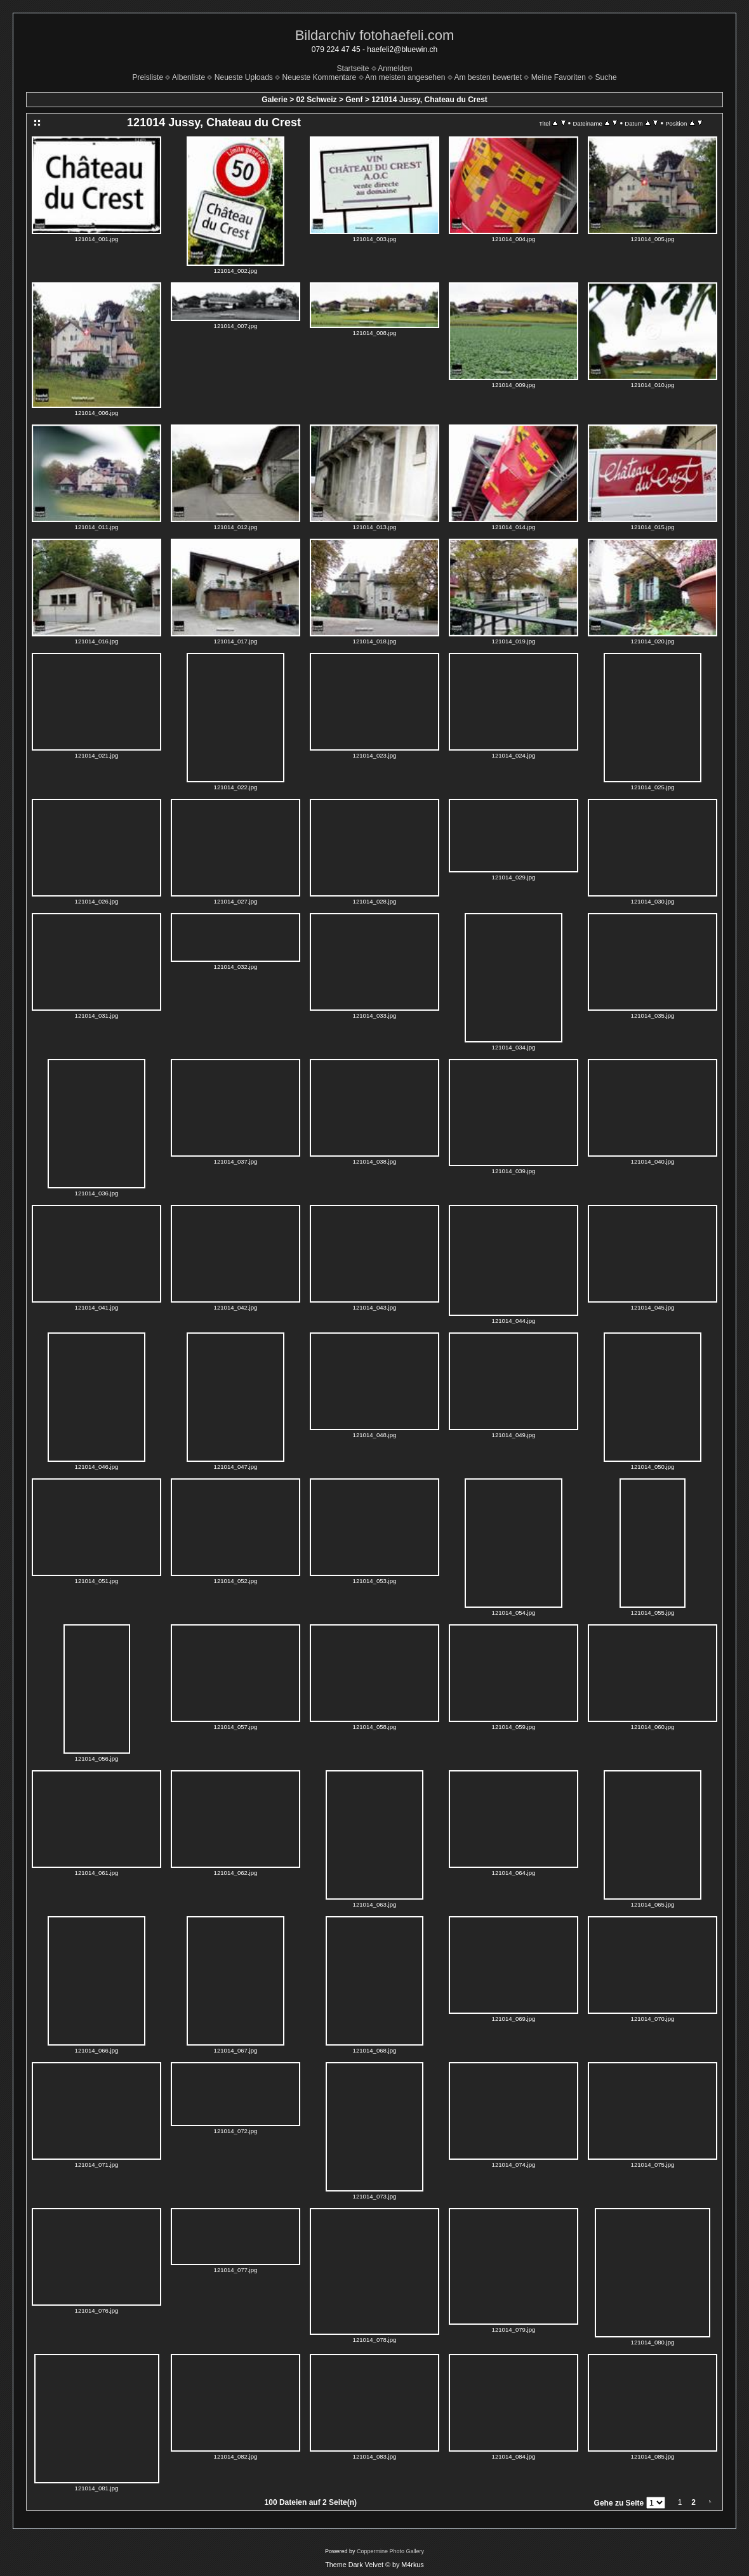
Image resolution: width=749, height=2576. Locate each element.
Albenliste (188, 77)
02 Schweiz (316, 99)
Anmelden (395, 68)
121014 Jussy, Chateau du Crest (429, 99)
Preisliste (147, 77)
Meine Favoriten (558, 77)
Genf (353, 99)
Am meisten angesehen (405, 77)
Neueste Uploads (244, 77)
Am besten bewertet (488, 77)
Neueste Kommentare (319, 77)
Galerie (275, 99)
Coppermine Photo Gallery (390, 2551)
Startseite (353, 68)
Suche (606, 77)
